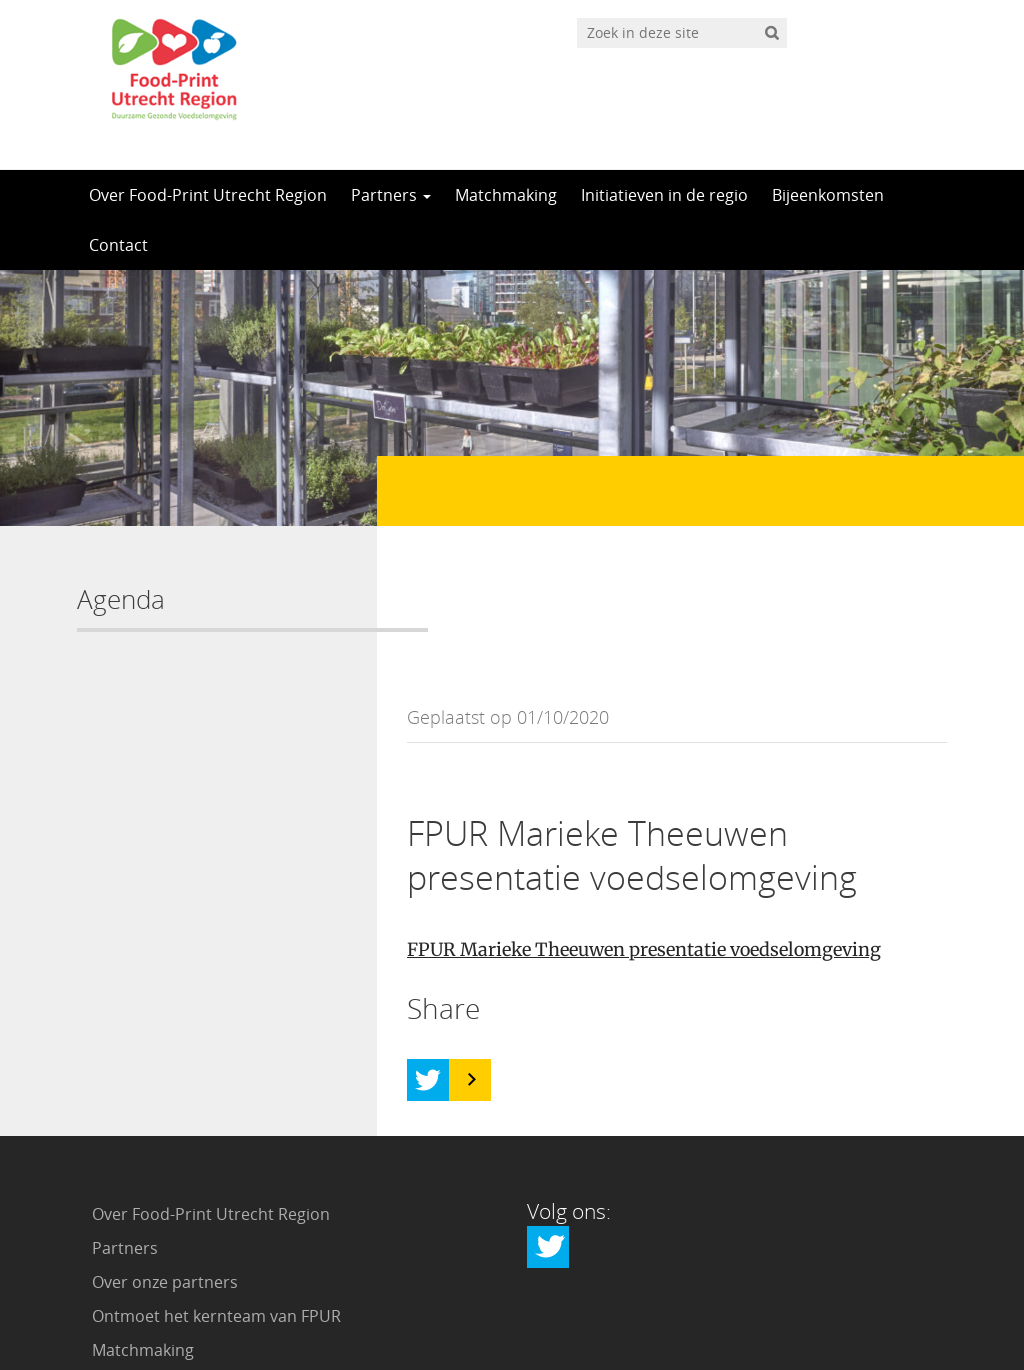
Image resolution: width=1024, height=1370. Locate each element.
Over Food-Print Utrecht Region (208, 195)
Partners (391, 195)
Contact (118, 245)
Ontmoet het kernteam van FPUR (216, 1180)
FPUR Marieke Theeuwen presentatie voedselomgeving (644, 813)
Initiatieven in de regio (664, 195)
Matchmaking (506, 195)
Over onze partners (165, 1146)
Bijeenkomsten (828, 195)
